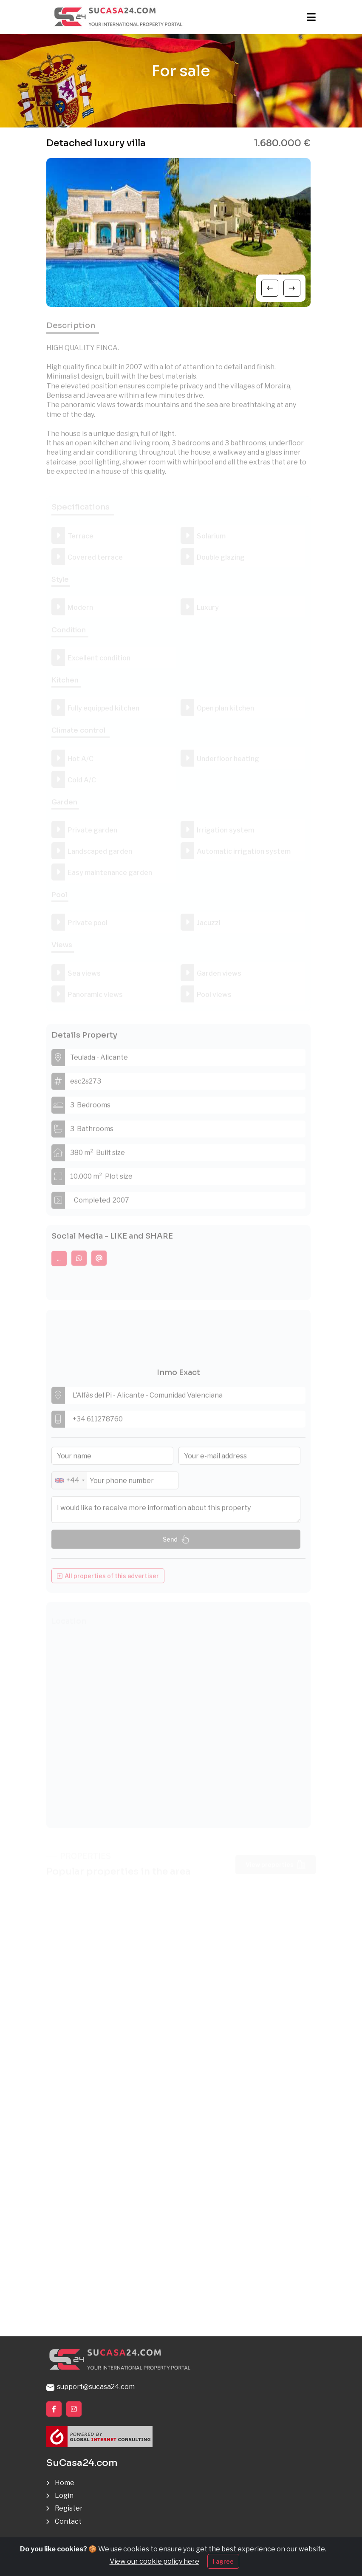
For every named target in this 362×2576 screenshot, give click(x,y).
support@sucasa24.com (90, 2387)
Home (64, 2483)
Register (69, 2508)
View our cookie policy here (154, 2561)
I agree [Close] (223, 2561)
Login (64, 2495)
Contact (68, 2521)
